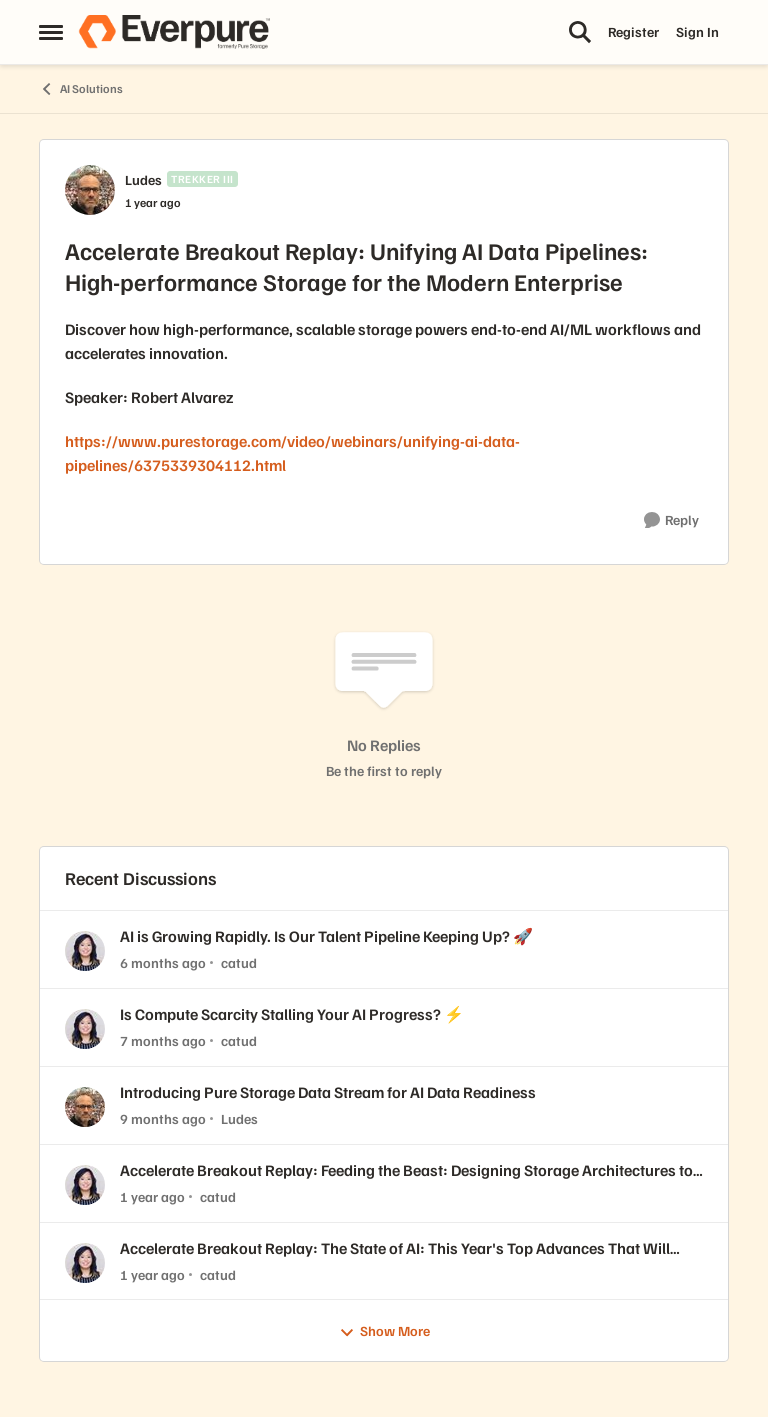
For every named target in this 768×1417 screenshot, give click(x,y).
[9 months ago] (163, 1118)
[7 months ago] (163, 1040)
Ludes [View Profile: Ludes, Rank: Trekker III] (143, 179)
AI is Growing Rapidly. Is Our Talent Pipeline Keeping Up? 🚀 (326, 936)
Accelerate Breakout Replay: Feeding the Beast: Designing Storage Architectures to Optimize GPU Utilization (406, 1170)
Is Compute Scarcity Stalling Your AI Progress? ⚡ (292, 1014)
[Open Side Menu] (51, 32)
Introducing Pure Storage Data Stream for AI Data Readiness (328, 1092)
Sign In (697, 31)
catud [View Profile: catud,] (239, 962)
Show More (384, 1331)
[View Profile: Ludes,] (85, 1107)
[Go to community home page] (174, 32)
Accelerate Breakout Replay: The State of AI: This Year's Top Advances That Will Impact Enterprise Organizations (395, 1248)
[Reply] (671, 520)
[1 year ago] (152, 1196)
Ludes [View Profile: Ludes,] (239, 1118)
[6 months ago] (163, 962)
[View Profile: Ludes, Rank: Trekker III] (90, 190)
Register (633, 31)
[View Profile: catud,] (85, 951)
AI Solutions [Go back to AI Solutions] (81, 89)
